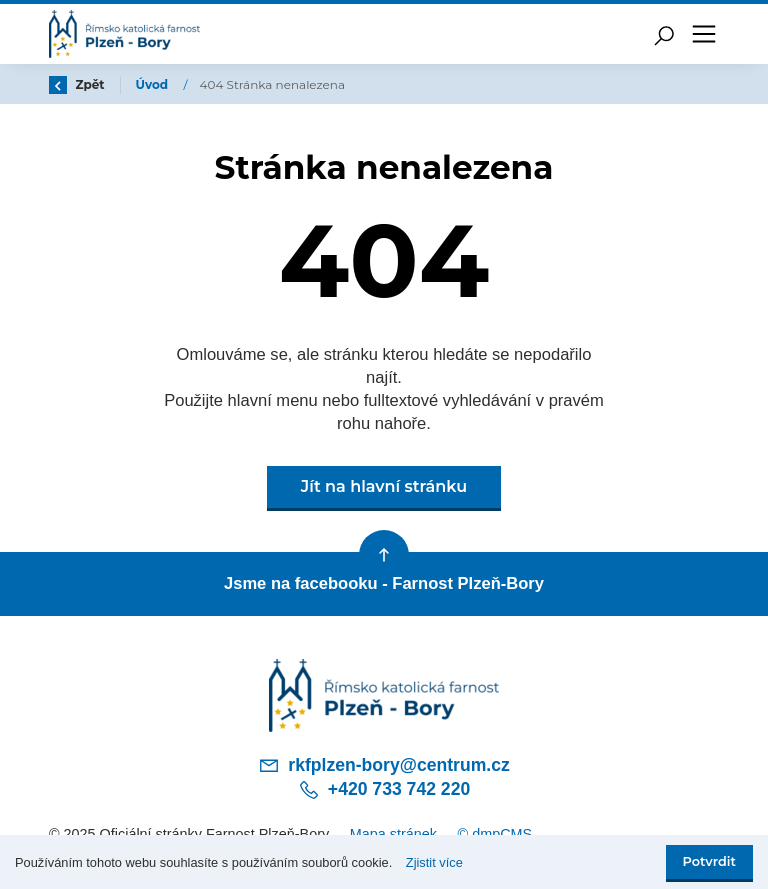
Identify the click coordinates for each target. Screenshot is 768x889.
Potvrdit (709, 861)
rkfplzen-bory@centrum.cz (384, 765)
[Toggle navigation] (704, 34)
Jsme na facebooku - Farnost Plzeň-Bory (384, 583)
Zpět (77, 84)
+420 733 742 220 (384, 790)
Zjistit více (434, 862)
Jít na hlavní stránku (384, 486)
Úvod (154, 84)
